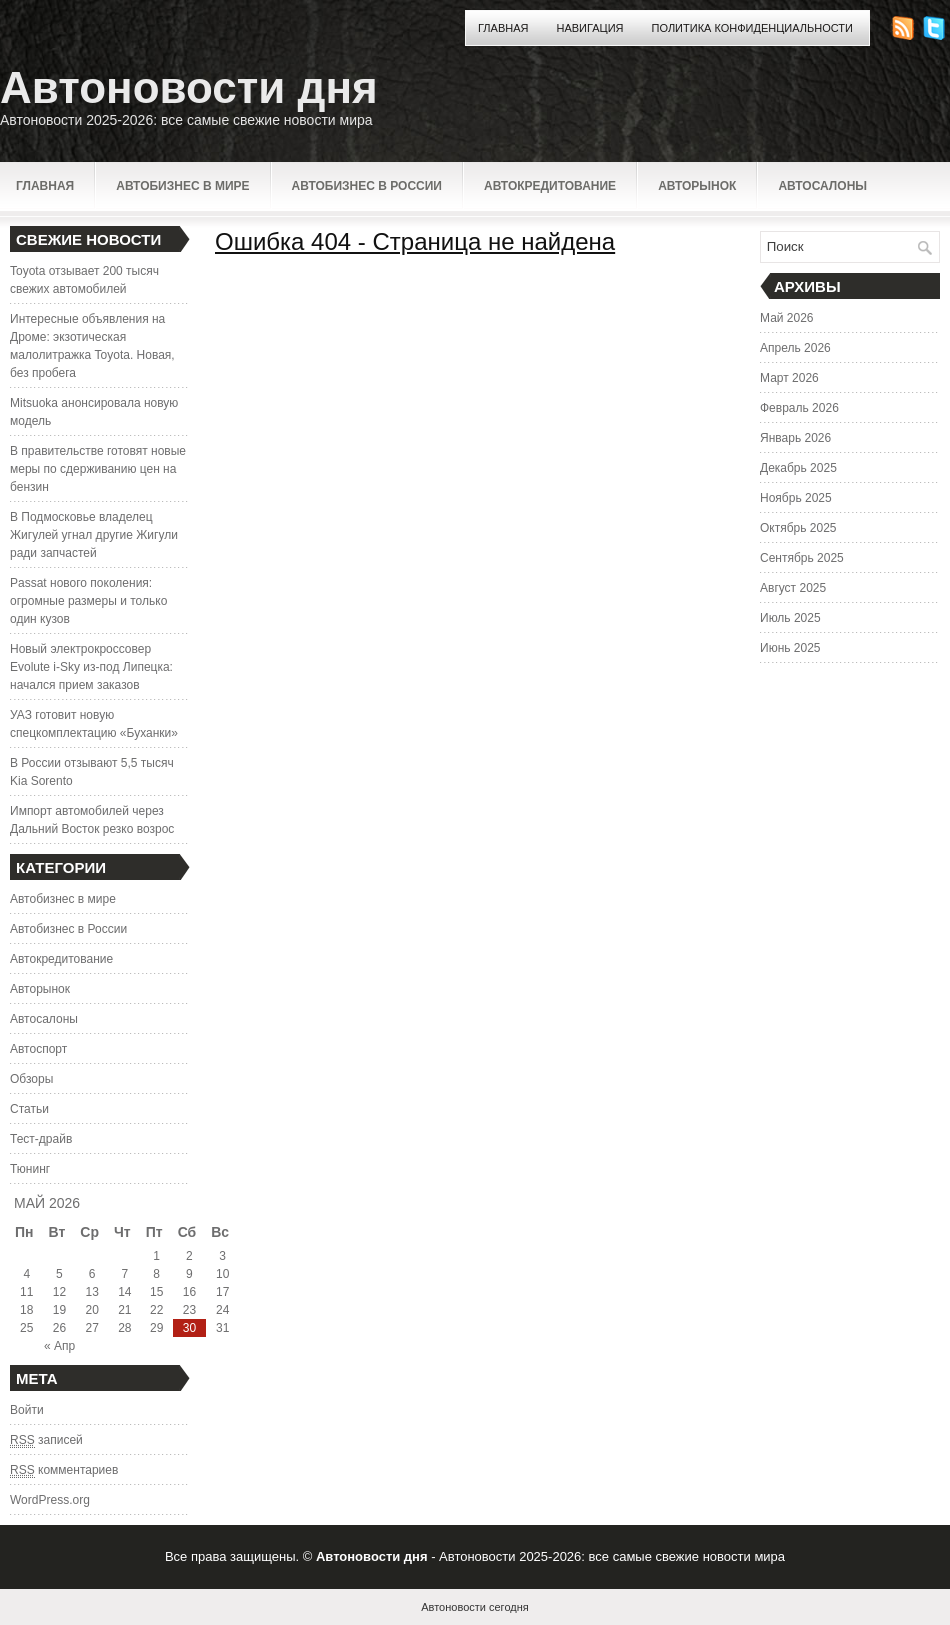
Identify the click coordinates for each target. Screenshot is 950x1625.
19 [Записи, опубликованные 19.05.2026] (59, 1310)
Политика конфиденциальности (752, 28)
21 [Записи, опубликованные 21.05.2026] (124, 1310)
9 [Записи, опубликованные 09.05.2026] (189, 1274)
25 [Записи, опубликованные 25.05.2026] (26, 1328)
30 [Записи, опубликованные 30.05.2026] (189, 1328)
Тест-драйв (41, 1139)
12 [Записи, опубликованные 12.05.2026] (59, 1292)
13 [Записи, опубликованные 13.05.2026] (91, 1292)
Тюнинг (30, 1169)
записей (46, 1440)
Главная (503, 28)
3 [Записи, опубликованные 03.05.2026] (222, 1256)
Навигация (589, 28)
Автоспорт (38, 1049)
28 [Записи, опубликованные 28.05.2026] (124, 1328)
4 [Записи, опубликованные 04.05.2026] (26, 1274)
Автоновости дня (189, 87)
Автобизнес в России (367, 186)
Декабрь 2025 (798, 468)
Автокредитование (550, 186)
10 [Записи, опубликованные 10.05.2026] (222, 1274)
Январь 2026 (795, 438)
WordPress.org (50, 1500)
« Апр (59, 1346)
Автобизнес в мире (182, 186)
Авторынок (697, 186)
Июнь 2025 (790, 648)
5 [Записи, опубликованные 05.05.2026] (59, 1274)
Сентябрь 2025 (802, 558)
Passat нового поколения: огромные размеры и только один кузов (88, 601)
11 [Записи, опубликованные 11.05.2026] (26, 1292)
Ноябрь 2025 (796, 498)
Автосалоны (822, 186)
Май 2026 (787, 318)
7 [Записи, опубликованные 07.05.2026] (125, 1274)
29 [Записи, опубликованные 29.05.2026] (156, 1328)
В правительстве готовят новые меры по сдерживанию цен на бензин (98, 469)
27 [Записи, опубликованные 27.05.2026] (91, 1328)
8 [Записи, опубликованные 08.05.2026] (156, 1274)
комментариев (64, 1470)
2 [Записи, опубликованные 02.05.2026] (189, 1256)
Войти (27, 1410)
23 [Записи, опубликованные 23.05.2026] (189, 1310)
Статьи (29, 1109)
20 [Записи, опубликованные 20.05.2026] (91, 1310)
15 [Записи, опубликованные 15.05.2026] (156, 1292)
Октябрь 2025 (798, 528)
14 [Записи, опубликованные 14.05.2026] (124, 1292)
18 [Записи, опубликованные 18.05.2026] (26, 1310)
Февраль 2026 (799, 408)
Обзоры (31, 1079)
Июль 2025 (790, 618)
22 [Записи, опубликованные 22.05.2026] (156, 1310)
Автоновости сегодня (474, 1607)
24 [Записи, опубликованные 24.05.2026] (222, 1310)
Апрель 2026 (795, 348)
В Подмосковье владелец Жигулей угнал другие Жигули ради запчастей (94, 535)
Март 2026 (789, 378)
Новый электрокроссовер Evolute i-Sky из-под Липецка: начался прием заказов (91, 667)
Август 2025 (793, 588)
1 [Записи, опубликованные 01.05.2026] (156, 1256)
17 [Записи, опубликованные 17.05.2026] (222, 1292)
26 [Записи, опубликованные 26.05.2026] (59, 1328)
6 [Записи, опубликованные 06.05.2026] (92, 1274)
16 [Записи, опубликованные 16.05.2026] (189, 1292)
